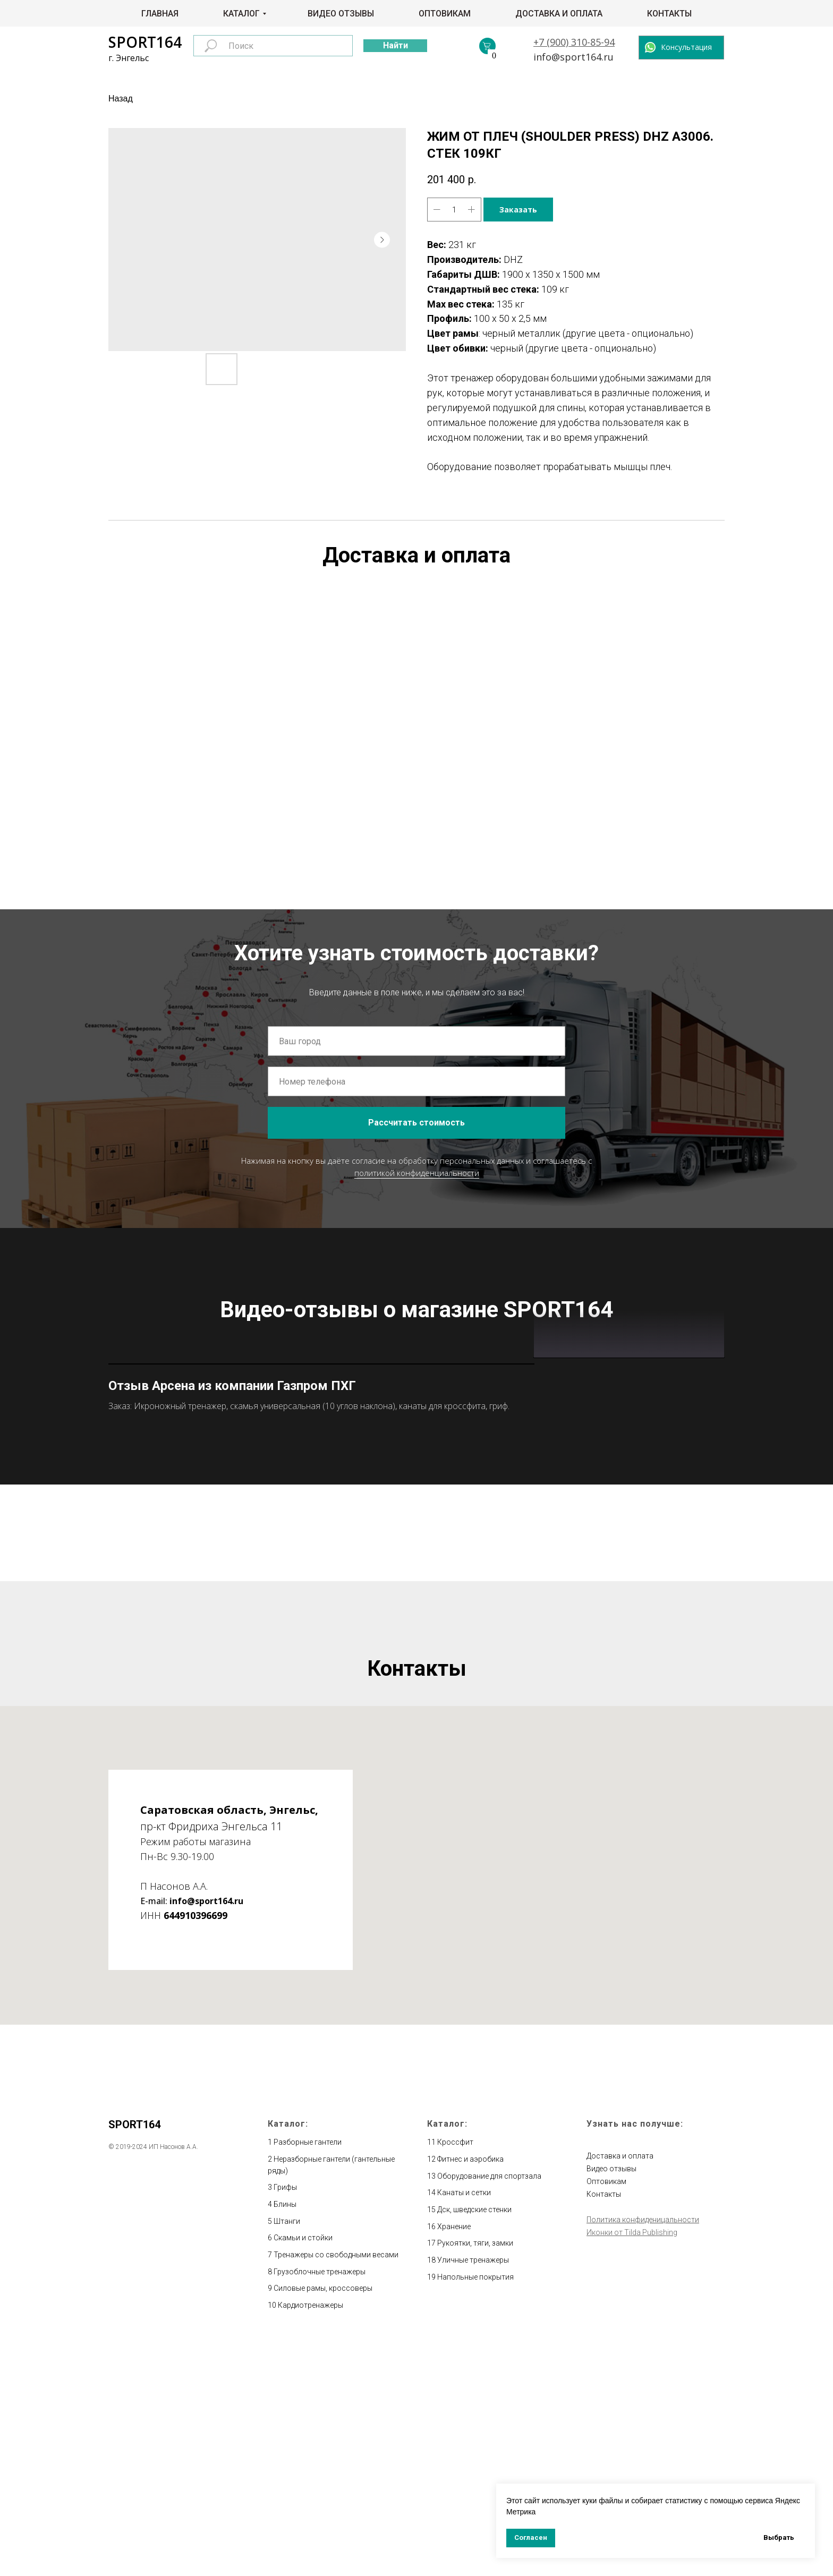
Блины (285, 2437)
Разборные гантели (308, 2374)
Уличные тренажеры (473, 2492)
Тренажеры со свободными (323, 2487)
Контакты (669, 13)
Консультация (686, 47)
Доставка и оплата (558, 13)
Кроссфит (455, 2374)
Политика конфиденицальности (642, 2452)
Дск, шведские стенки (474, 2442)
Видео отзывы (341, 13)
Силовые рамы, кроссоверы (323, 2521)
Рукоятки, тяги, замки (475, 2476)
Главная (159, 13)
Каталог (241, 13)
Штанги (287, 2454)
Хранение (454, 2459)
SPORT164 (145, 42)
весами (385, 2487)
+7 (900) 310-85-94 (574, 42)
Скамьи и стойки (303, 2471)
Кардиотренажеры (310, 2538)
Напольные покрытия (475, 2509)
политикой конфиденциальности (416, 1173)
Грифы (285, 2420)
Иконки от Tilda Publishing (631, 2465)
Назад (120, 98)
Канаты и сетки (464, 2425)
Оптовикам (445, 13)
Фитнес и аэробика (470, 2391)
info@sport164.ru (573, 56)
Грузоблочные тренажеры (320, 2504)
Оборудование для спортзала (489, 2408)
